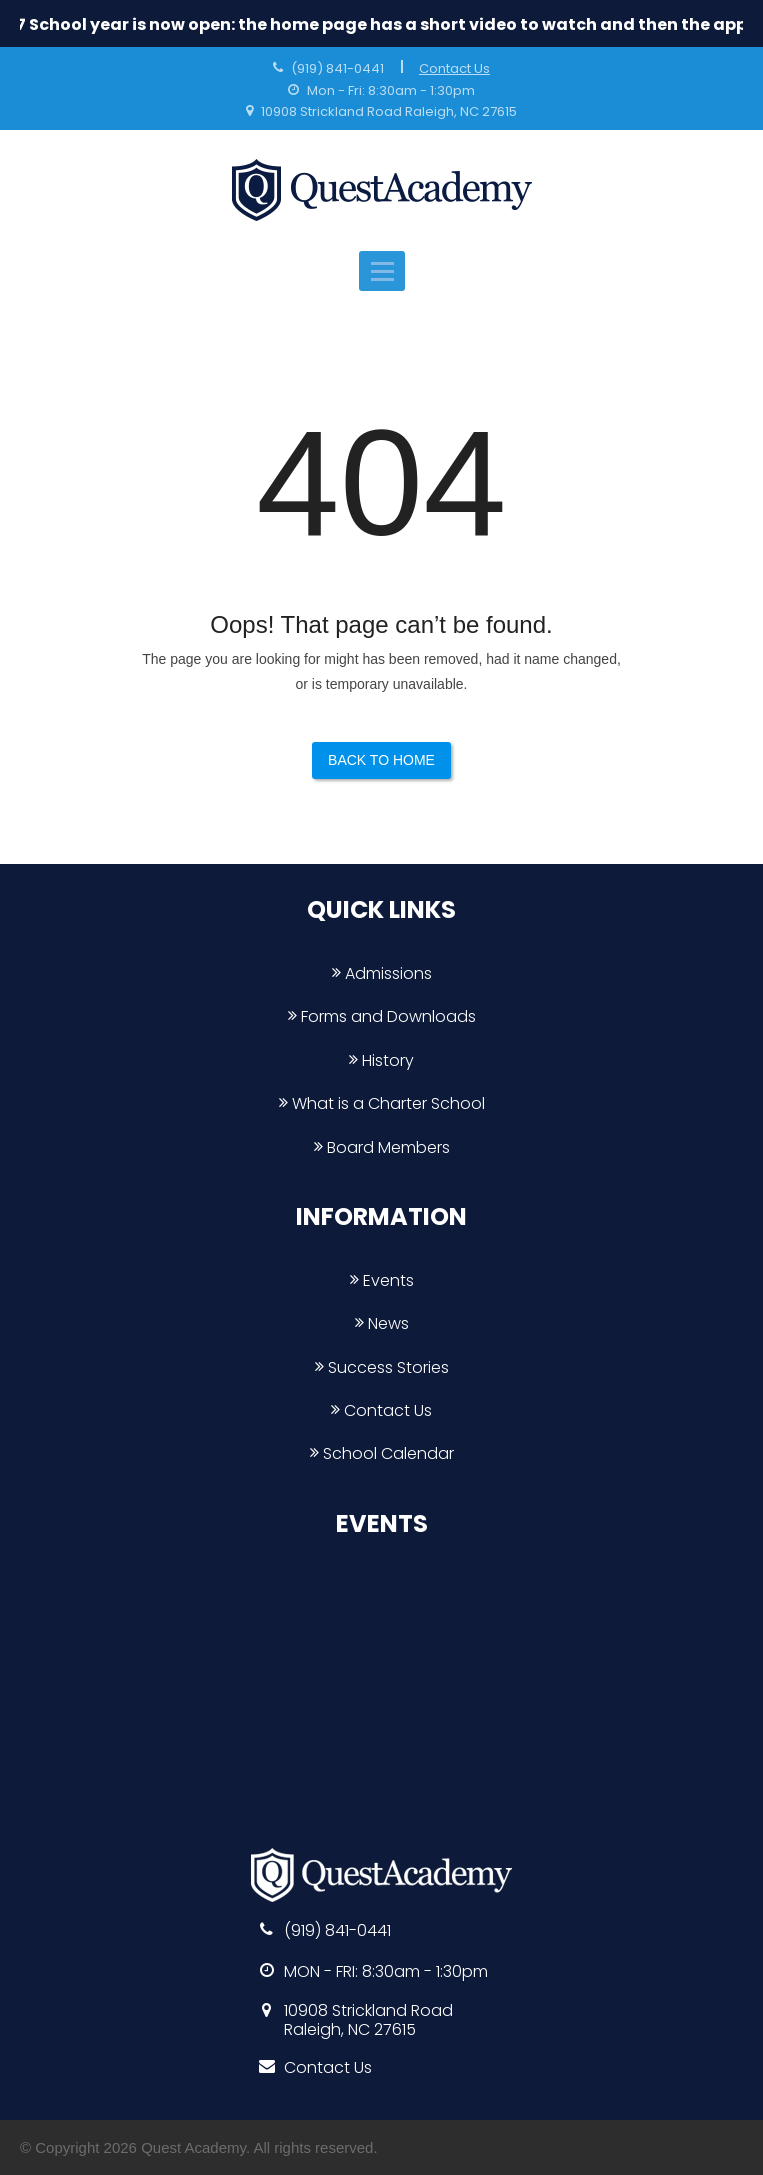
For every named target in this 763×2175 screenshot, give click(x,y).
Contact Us (454, 68)
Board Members (382, 1147)
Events (382, 1280)
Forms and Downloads (382, 1016)
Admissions (382, 973)
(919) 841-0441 (337, 68)
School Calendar (382, 1453)
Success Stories (382, 1367)
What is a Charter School (382, 1103)
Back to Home (381, 760)
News (382, 1323)
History (381, 1060)
